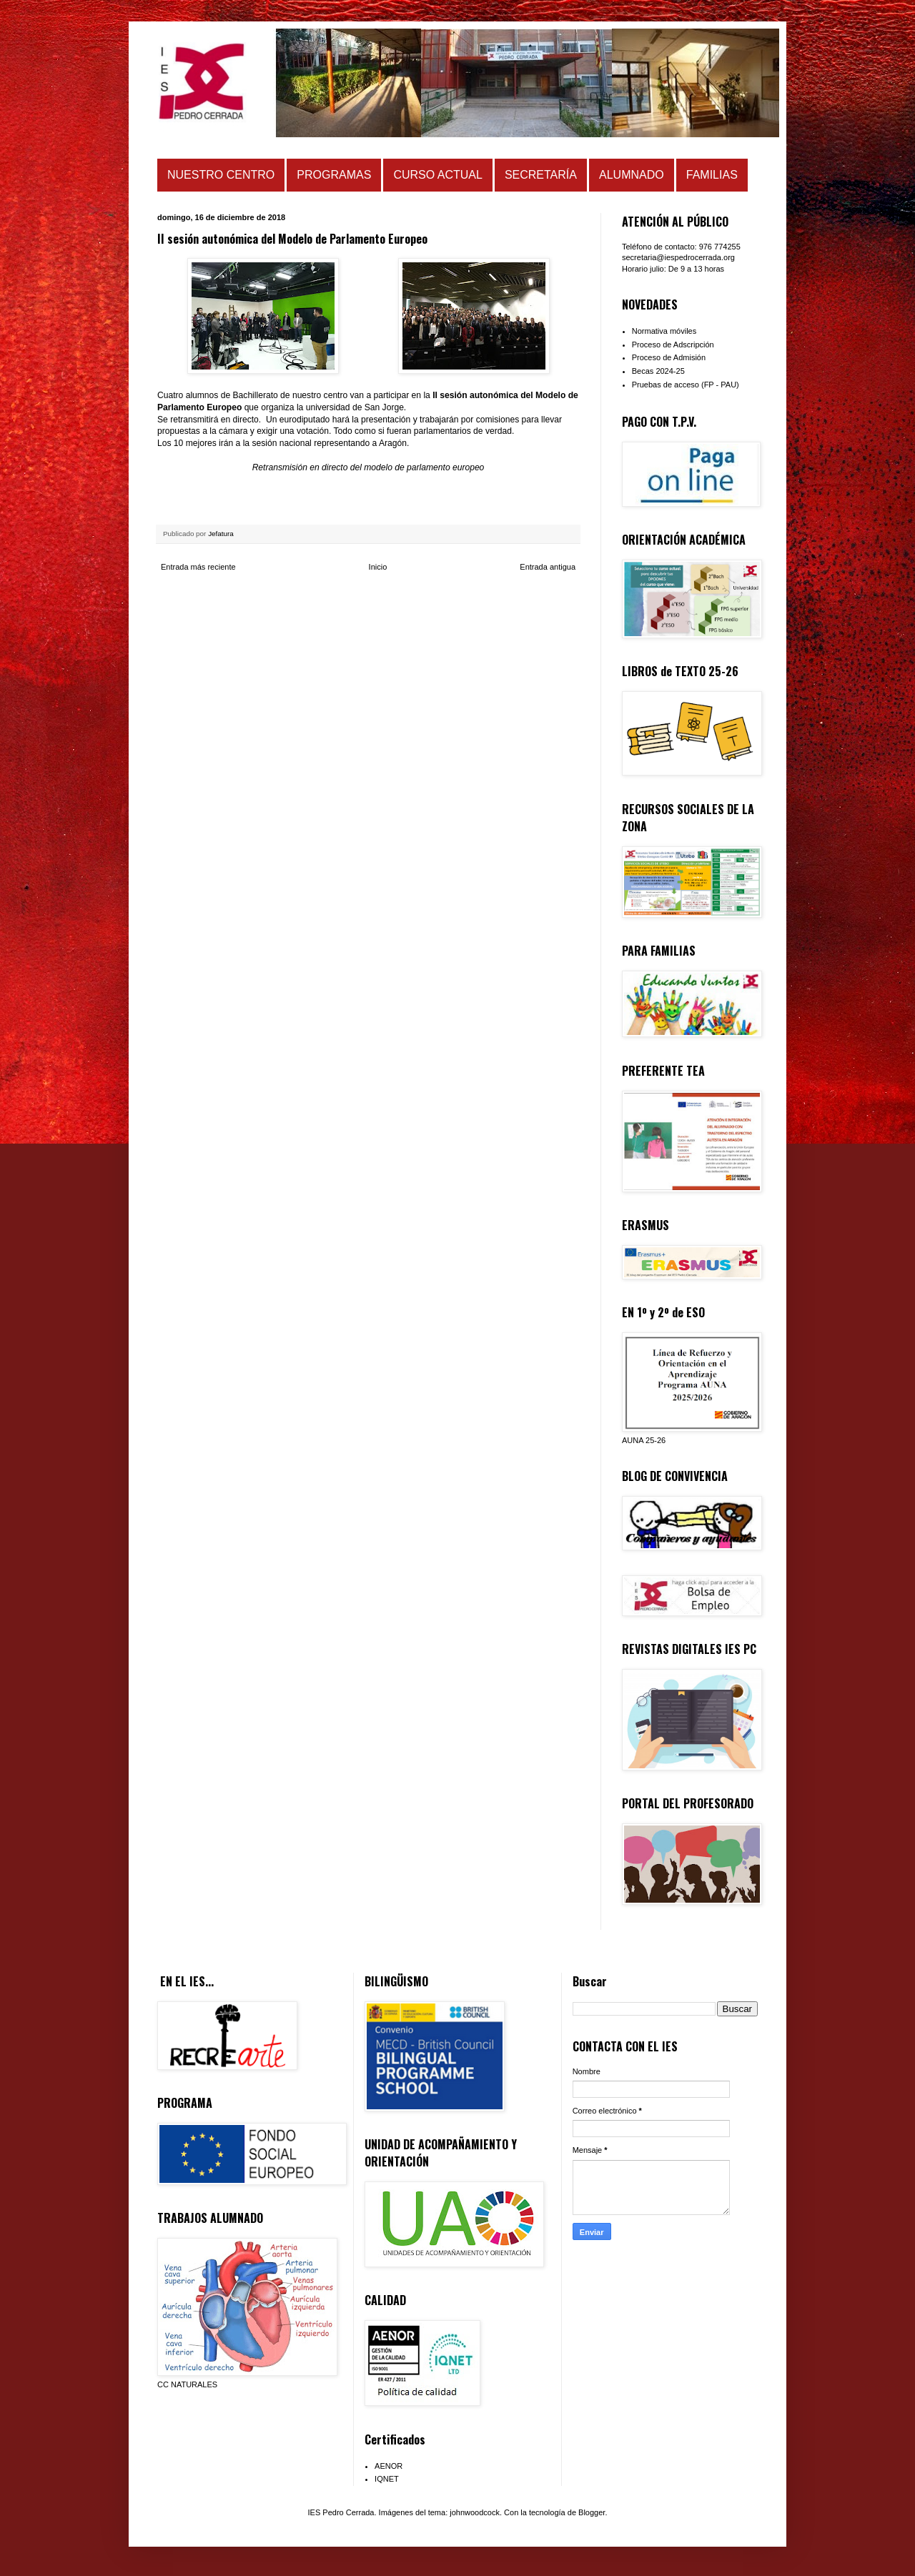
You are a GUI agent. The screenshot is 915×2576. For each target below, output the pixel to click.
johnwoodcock (475, 2512)
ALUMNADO (631, 175)
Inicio (378, 567)
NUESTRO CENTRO (220, 175)
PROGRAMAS (334, 175)
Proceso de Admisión (669, 357)
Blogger (591, 2512)
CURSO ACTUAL (437, 175)
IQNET (387, 2479)
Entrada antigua (547, 567)
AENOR (388, 2466)
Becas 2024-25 (658, 371)
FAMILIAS (712, 175)
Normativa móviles (664, 331)
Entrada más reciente (198, 567)
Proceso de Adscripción (673, 344)
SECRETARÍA (541, 175)
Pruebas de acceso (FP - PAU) (685, 384)
